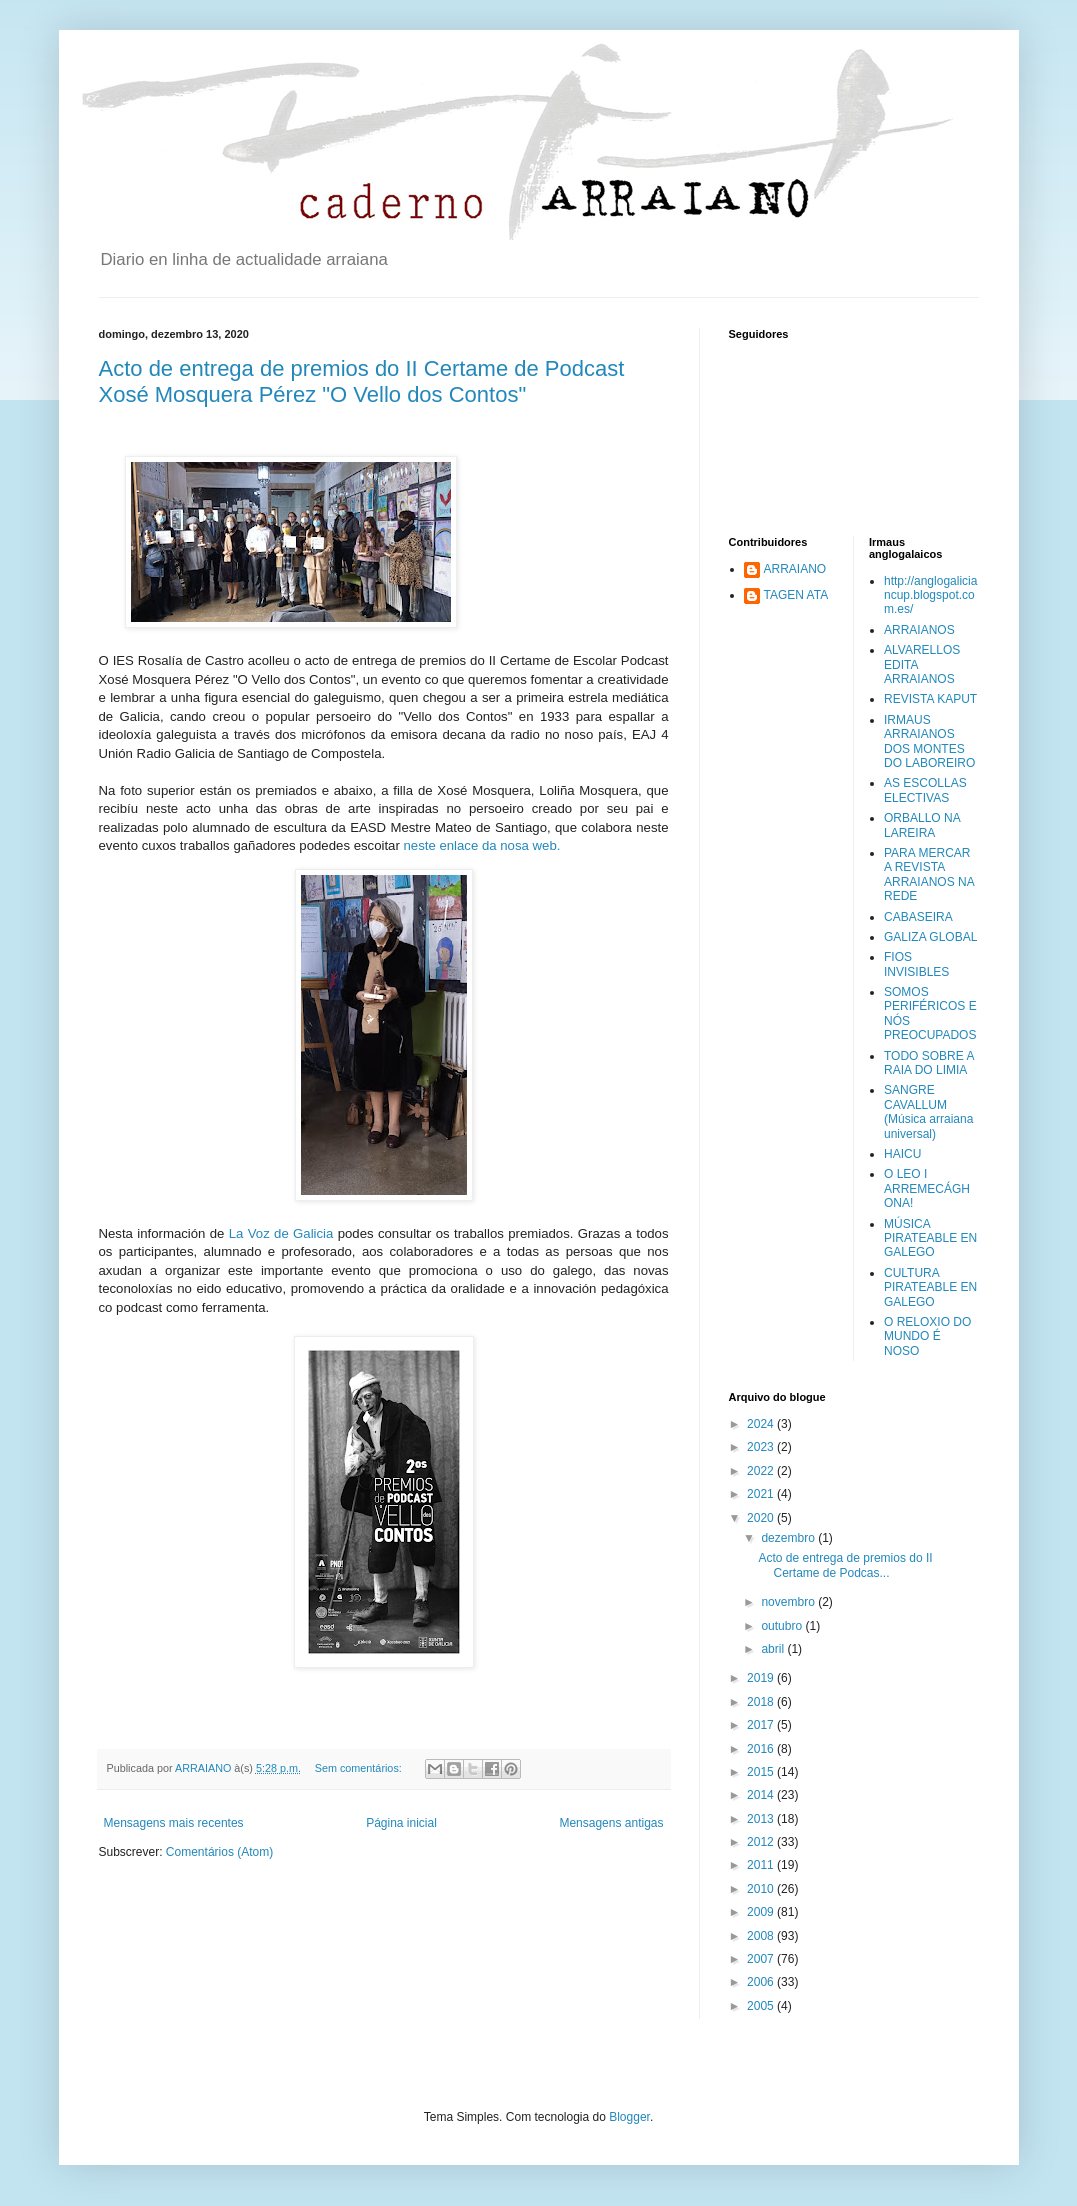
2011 (762, 1865)
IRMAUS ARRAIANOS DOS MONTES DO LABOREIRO (929, 741)
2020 (762, 1518)
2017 (762, 1725)
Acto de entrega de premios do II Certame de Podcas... (845, 1565)
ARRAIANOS (919, 630)
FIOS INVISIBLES (916, 964)
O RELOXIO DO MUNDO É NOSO (927, 1336)
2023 (762, 1447)
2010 (762, 1889)
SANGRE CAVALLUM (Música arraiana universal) (928, 1111)
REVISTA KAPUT (930, 699)
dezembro (789, 1538)
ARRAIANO (795, 569)
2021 (762, 1494)
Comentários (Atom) (219, 1852)
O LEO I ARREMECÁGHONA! (927, 1188)
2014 (762, 1795)
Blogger (629, 2117)
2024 (762, 1424)
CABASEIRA (918, 917)
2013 (762, 1819)
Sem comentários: (360, 1768)
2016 (762, 1749)
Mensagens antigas (611, 1823)
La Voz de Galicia (283, 1233)
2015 (762, 1772)
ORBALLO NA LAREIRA (922, 825)
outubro (783, 1626)
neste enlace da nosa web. (483, 845)
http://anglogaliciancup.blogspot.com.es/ (930, 595)
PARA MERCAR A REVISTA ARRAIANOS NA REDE (929, 874)
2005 (762, 2006)
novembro (789, 1602)
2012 (762, 1842)
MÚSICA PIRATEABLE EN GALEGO (930, 1238)
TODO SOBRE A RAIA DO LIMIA (929, 1063)
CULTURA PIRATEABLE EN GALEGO (930, 1287)
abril (774, 1649)
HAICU (902, 1154)
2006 (762, 1982)
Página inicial (401, 1823)
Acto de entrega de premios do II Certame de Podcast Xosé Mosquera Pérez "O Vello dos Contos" (362, 381)
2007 (762, 1959)
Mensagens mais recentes (174, 1823)
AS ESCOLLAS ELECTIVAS (925, 790)
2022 (762, 1471)
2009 (762, 1912)
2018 (762, 1702)
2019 (762, 1678)
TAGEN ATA (796, 595)
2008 (762, 1936)
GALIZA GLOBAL (930, 937)
